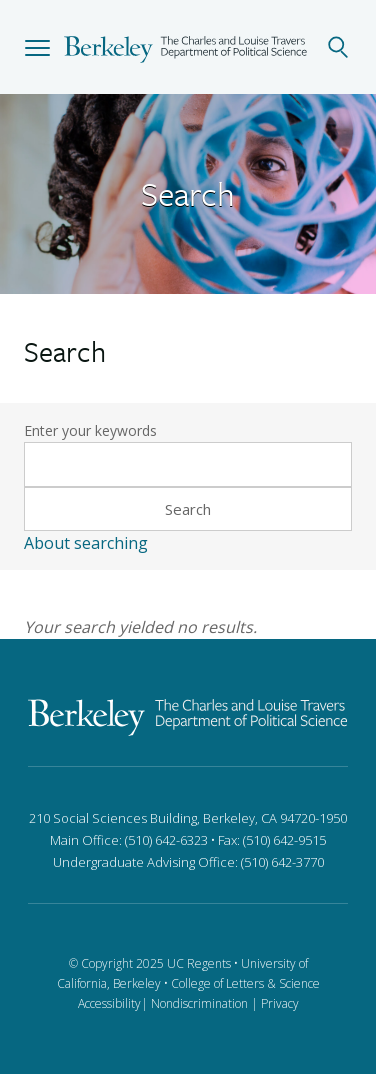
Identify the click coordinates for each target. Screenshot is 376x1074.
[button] (37, 47)
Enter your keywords (90, 430)
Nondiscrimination (199, 1003)
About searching (86, 543)
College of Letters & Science (245, 983)
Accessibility (109, 1003)
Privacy (280, 1003)
